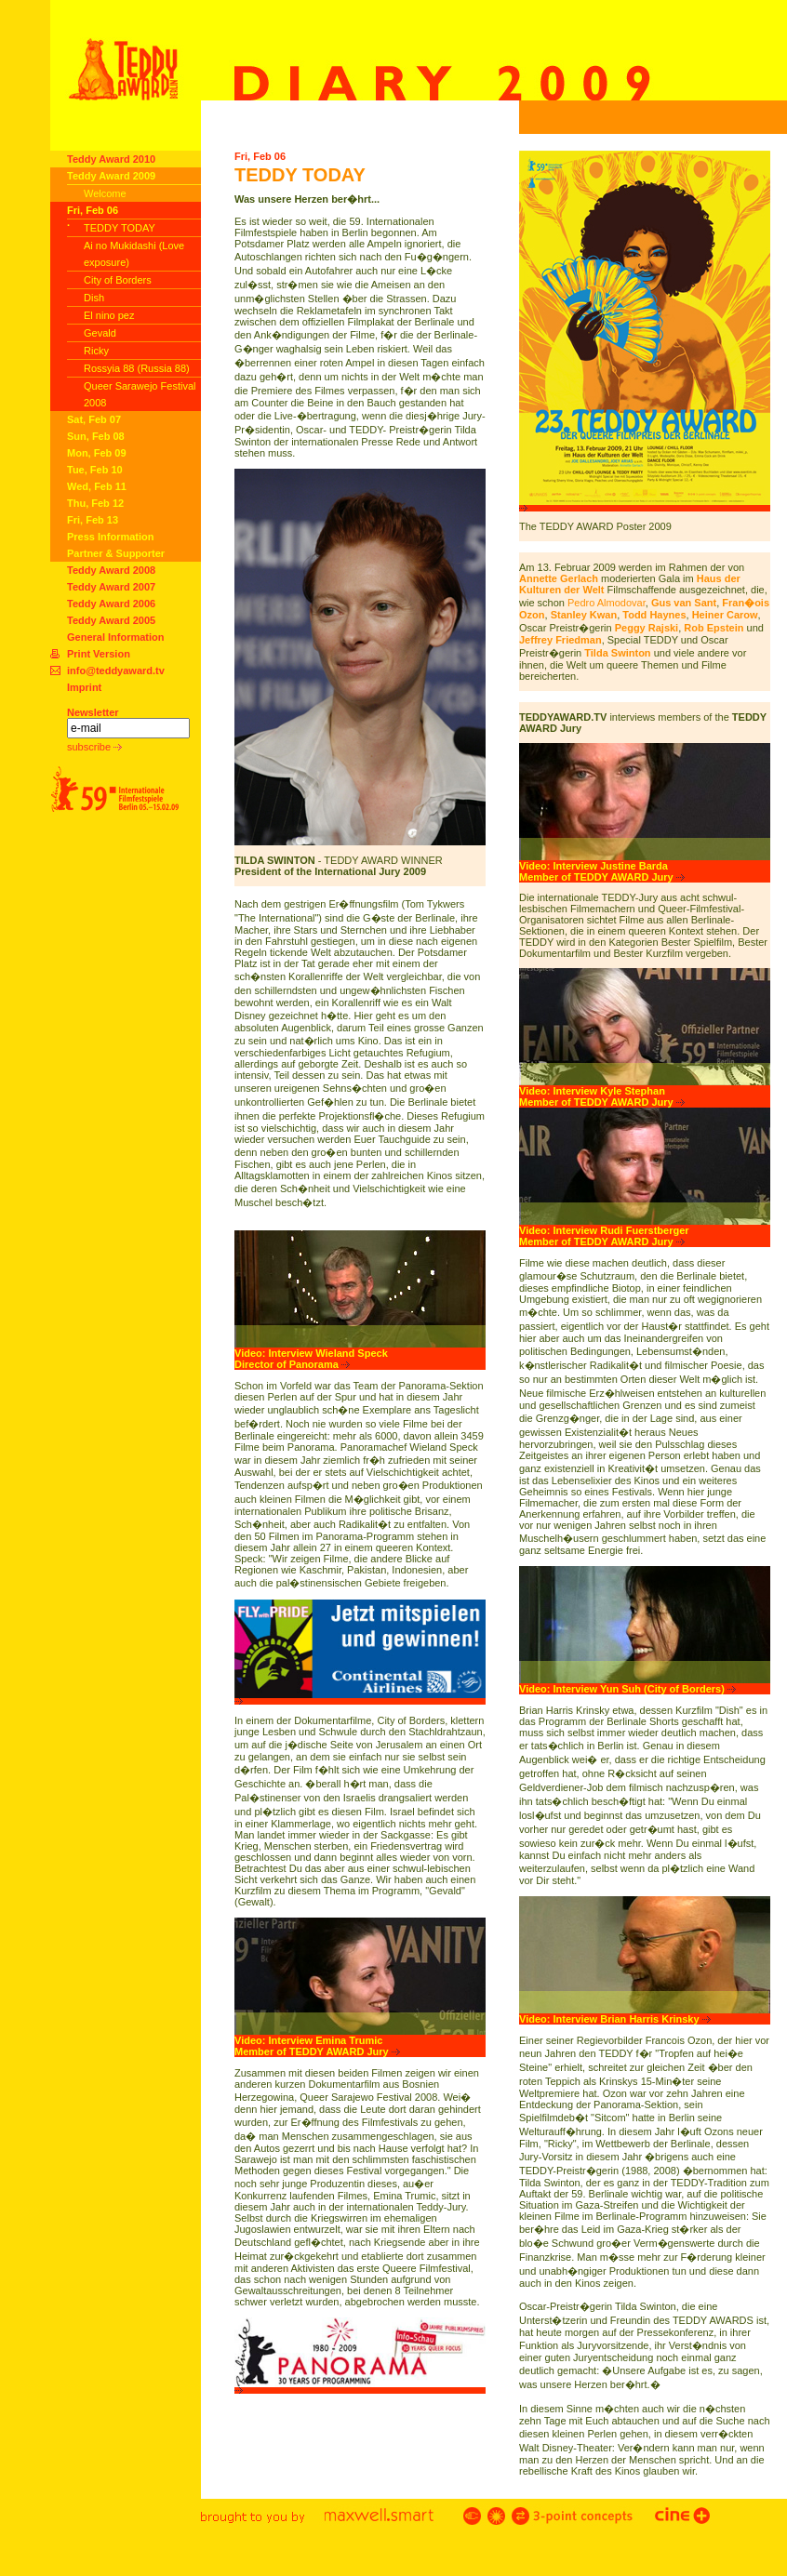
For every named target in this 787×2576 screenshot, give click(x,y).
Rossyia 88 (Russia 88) (137, 368)
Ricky (96, 350)
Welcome (105, 193)
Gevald (100, 333)
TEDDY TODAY (119, 227)
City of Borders (118, 279)
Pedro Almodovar (606, 602)
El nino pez (109, 315)
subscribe (94, 746)
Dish (94, 297)
